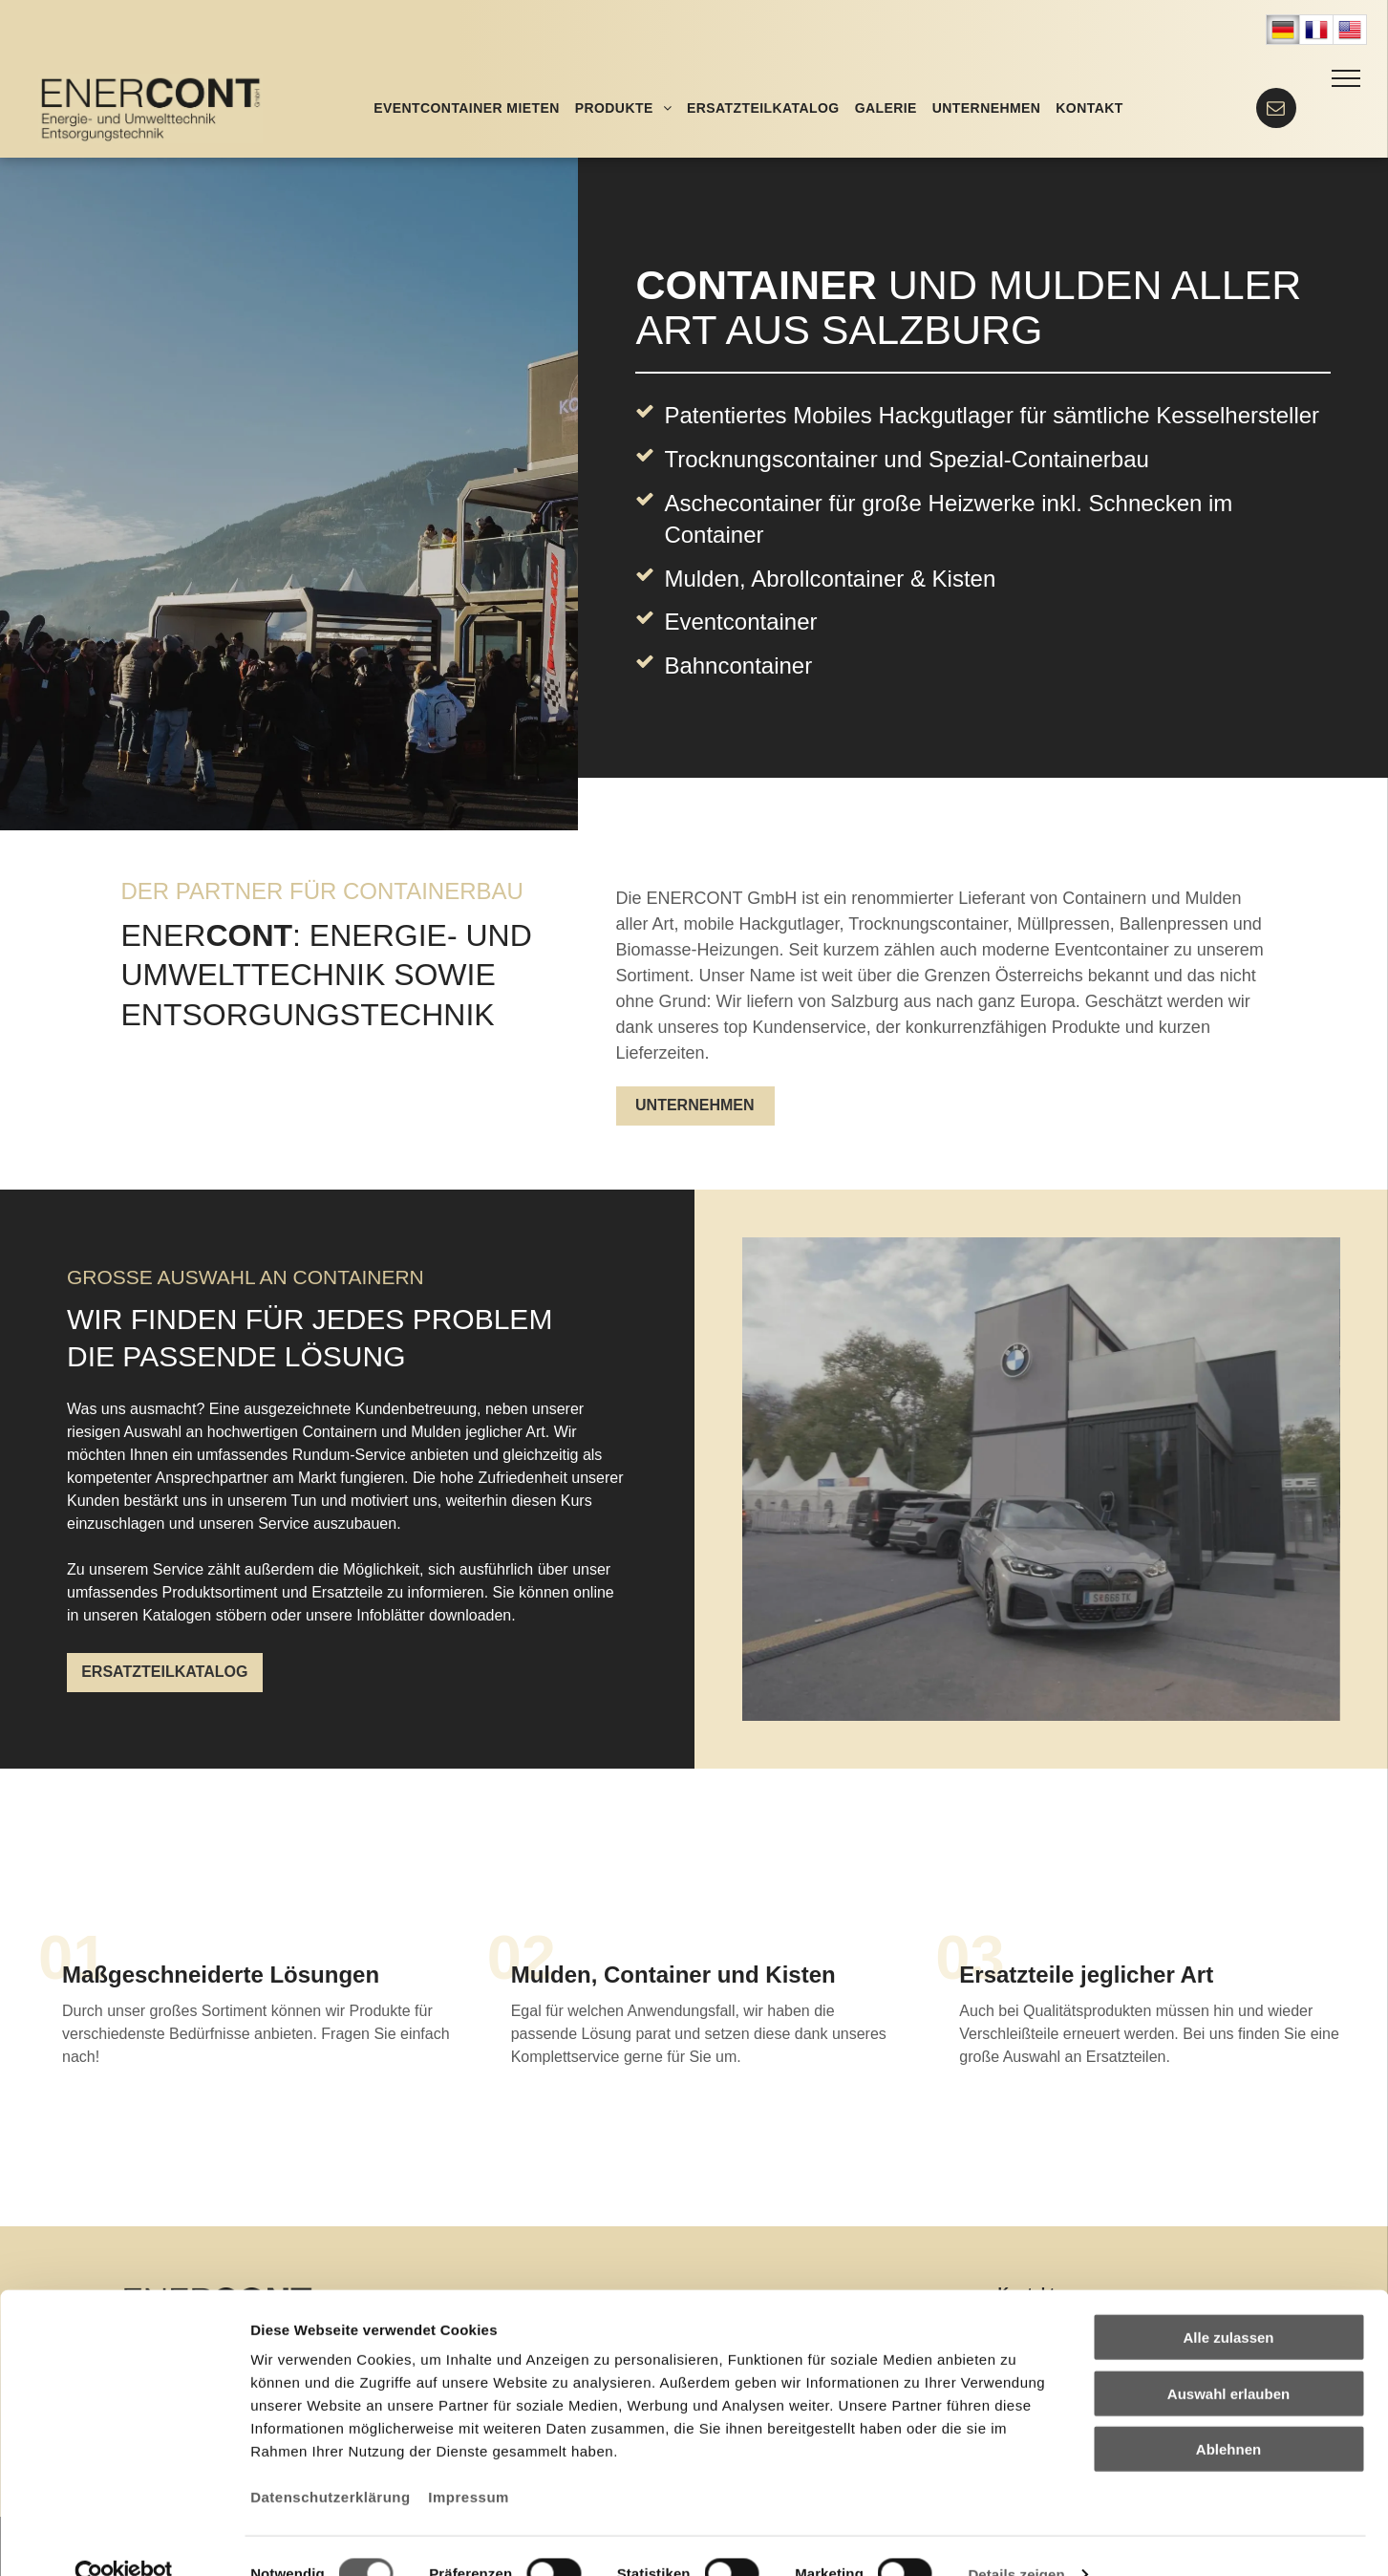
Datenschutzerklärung (330, 2461)
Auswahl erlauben (1228, 2358)
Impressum (468, 2461)
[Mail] (1276, 123)
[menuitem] (466, 108)
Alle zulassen (1228, 2301)
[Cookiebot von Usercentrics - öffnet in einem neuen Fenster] (123, 2538)
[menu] (1346, 78)
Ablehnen (1228, 2413)
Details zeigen (1016, 2538)
